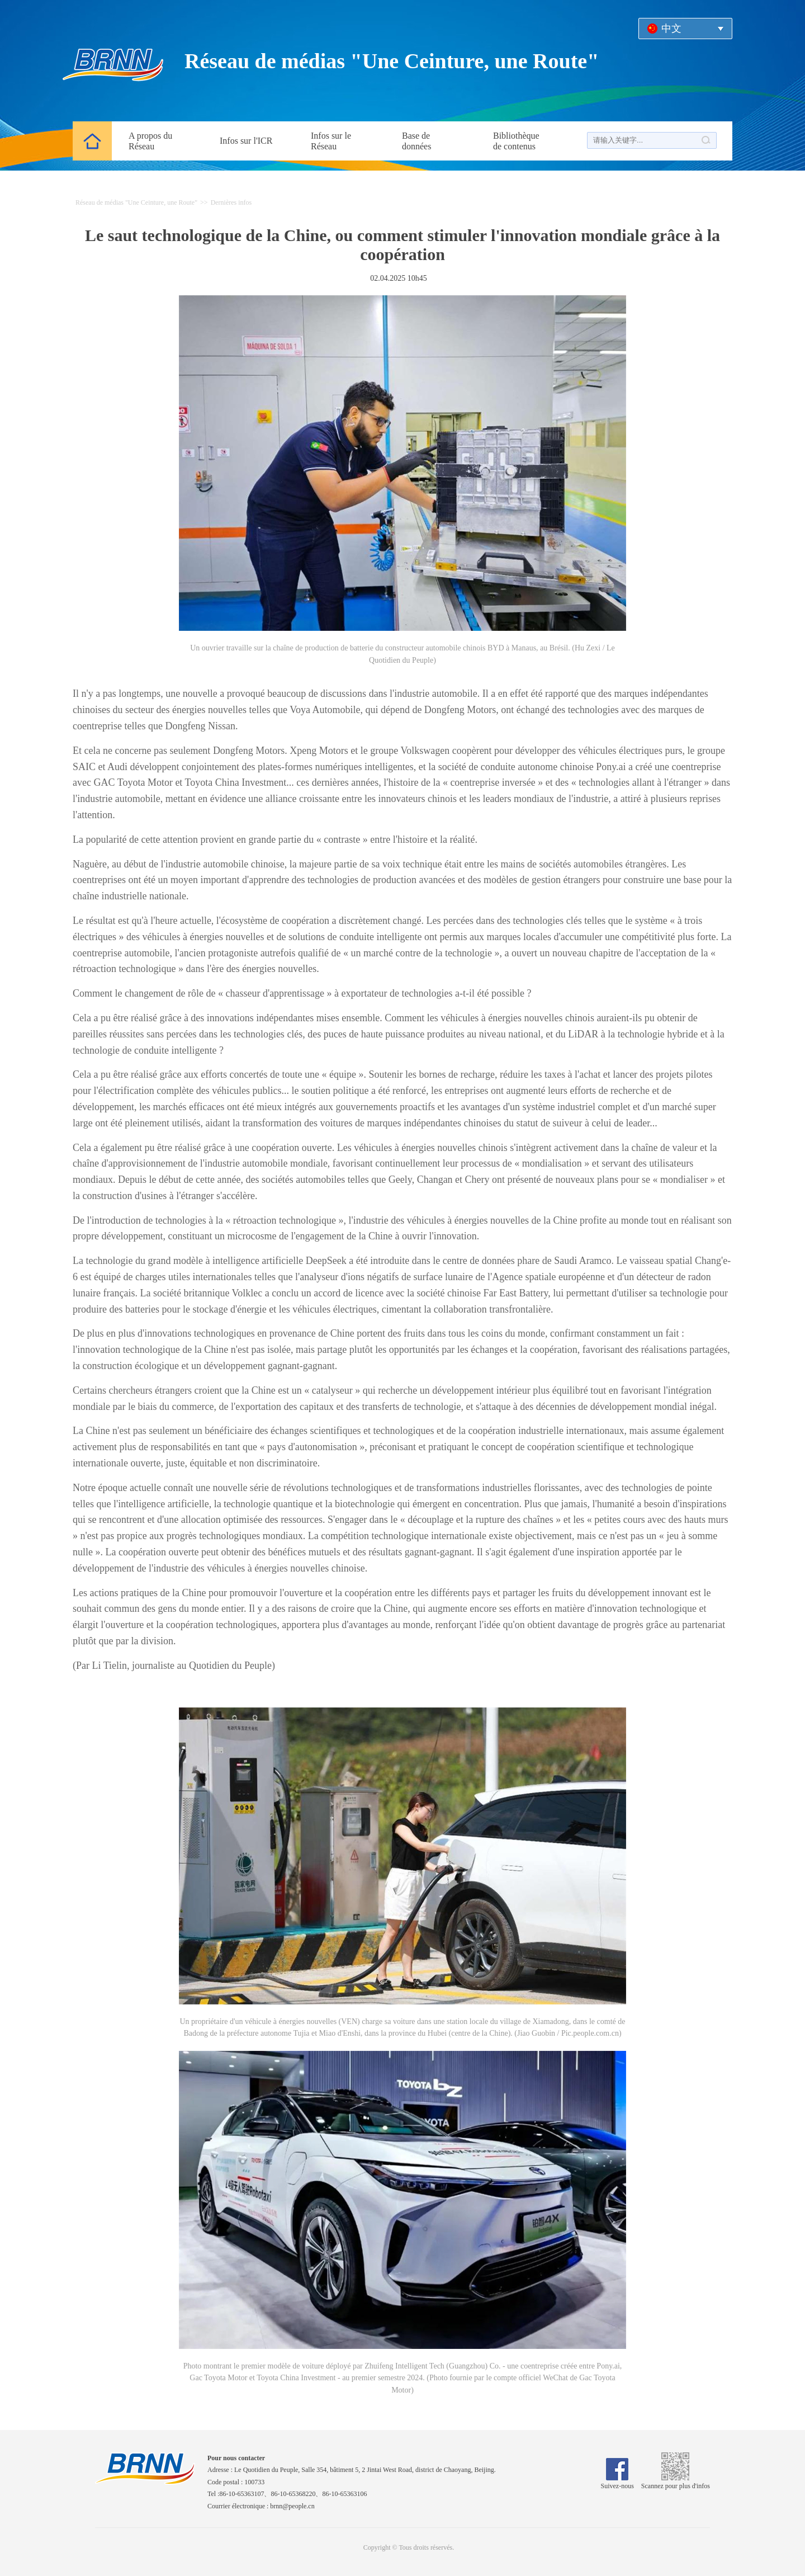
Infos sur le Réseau (331, 141)
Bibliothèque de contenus (516, 141)
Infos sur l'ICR (246, 140)
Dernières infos (231, 202)
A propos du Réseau (150, 141)
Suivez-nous (617, 2482)
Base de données (416, 141)
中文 (671, 28)
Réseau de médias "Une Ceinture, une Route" (391, 61)
